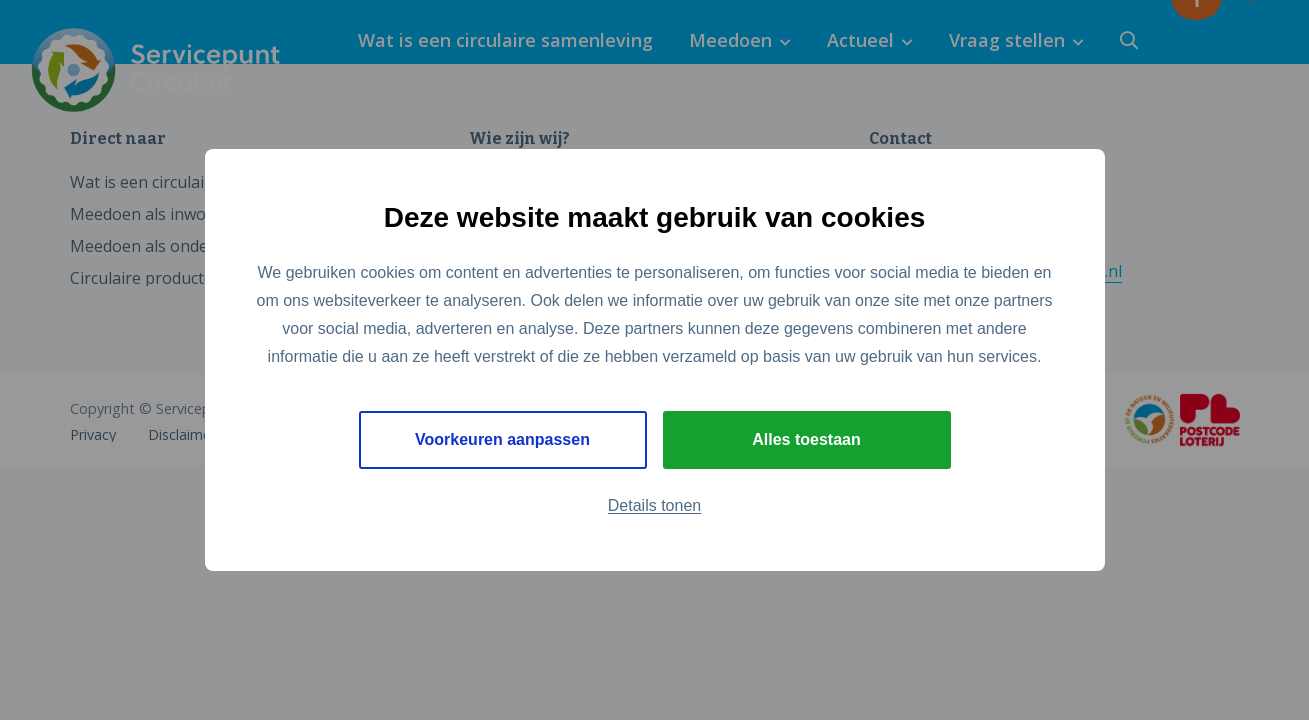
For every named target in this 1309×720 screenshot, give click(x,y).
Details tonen (654, 505)
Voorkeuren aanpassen (502, 439)
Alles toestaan (806, 439)
